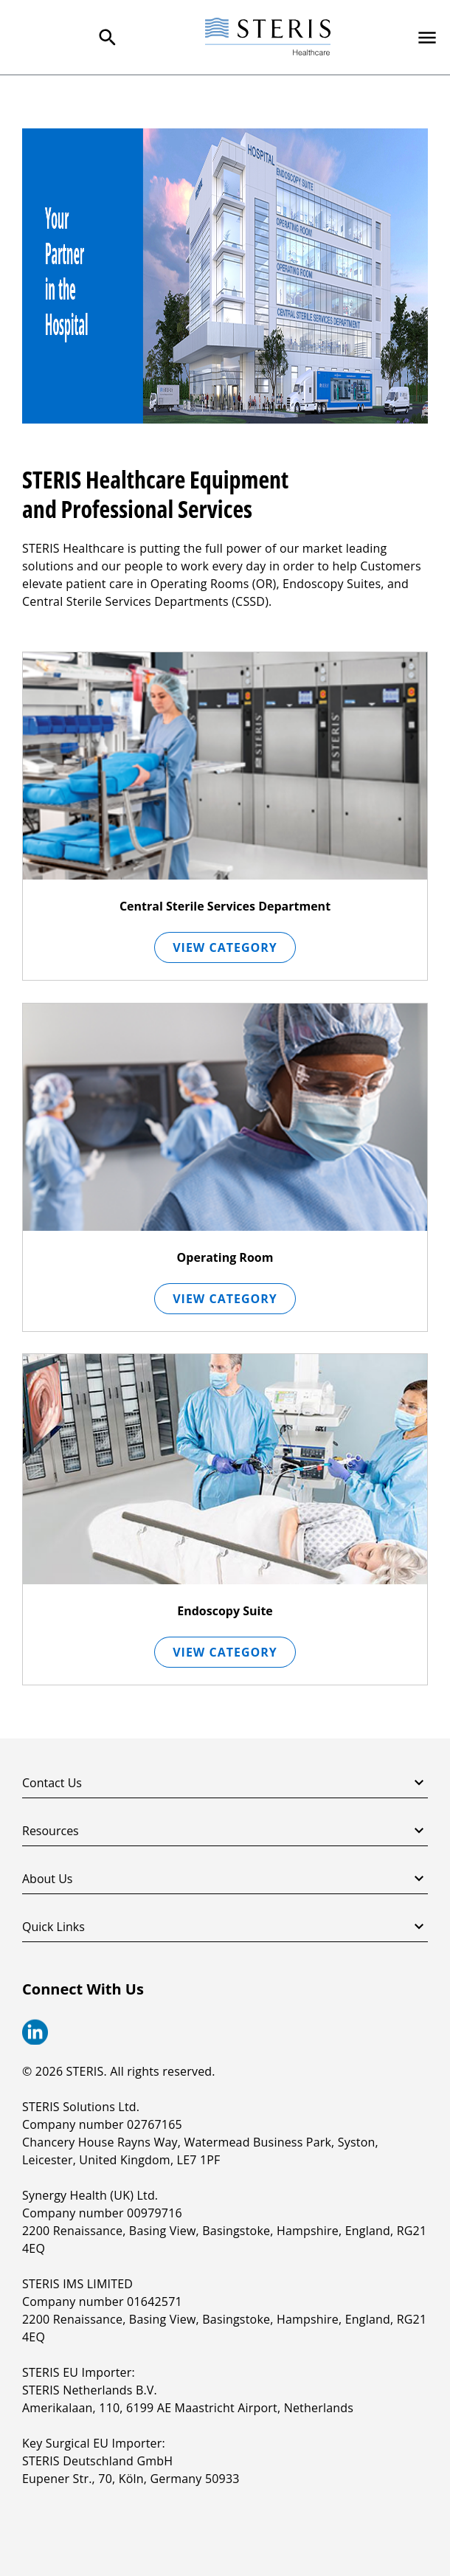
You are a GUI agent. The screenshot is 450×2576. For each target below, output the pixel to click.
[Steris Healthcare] (267, 37)
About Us (225, 1879)
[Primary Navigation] (427, 37)
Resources (225, 1831)
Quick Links (225, 1927)
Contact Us (225, 1783)
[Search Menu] (108, 37)
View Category (225, 947)
